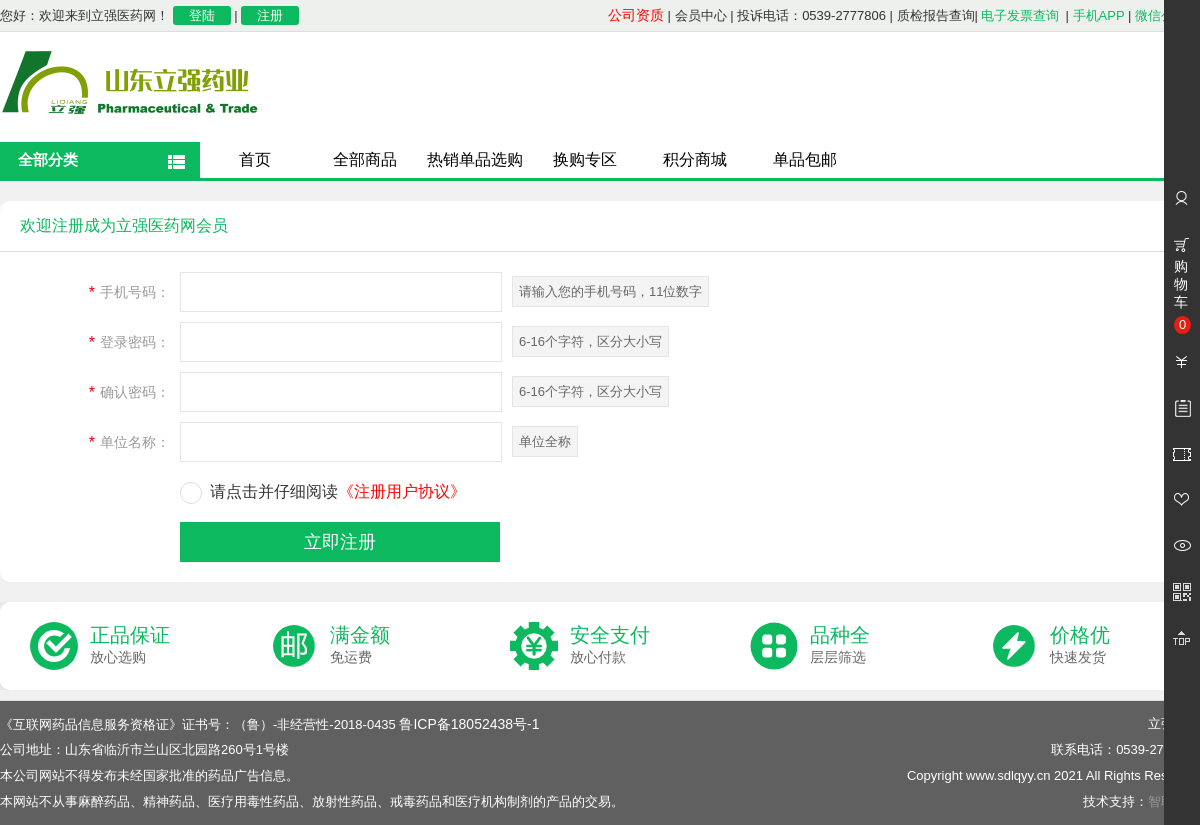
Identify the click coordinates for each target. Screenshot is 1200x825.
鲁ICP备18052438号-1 (469, 724)
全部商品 (365, 159)
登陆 (202, 15)
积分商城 (695, 159)
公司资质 (636, 15)
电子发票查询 (1020, 15)
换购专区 (585, 159)
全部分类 (48, 159)
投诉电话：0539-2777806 (811, 15)
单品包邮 (805, 159)
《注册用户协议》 (402, 491)
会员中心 (701, 15)
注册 (270, 15)
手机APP (1099, 15)
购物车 (1182, 296)
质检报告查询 (936, 15)
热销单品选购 (475, 159)
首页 (255, 159)
